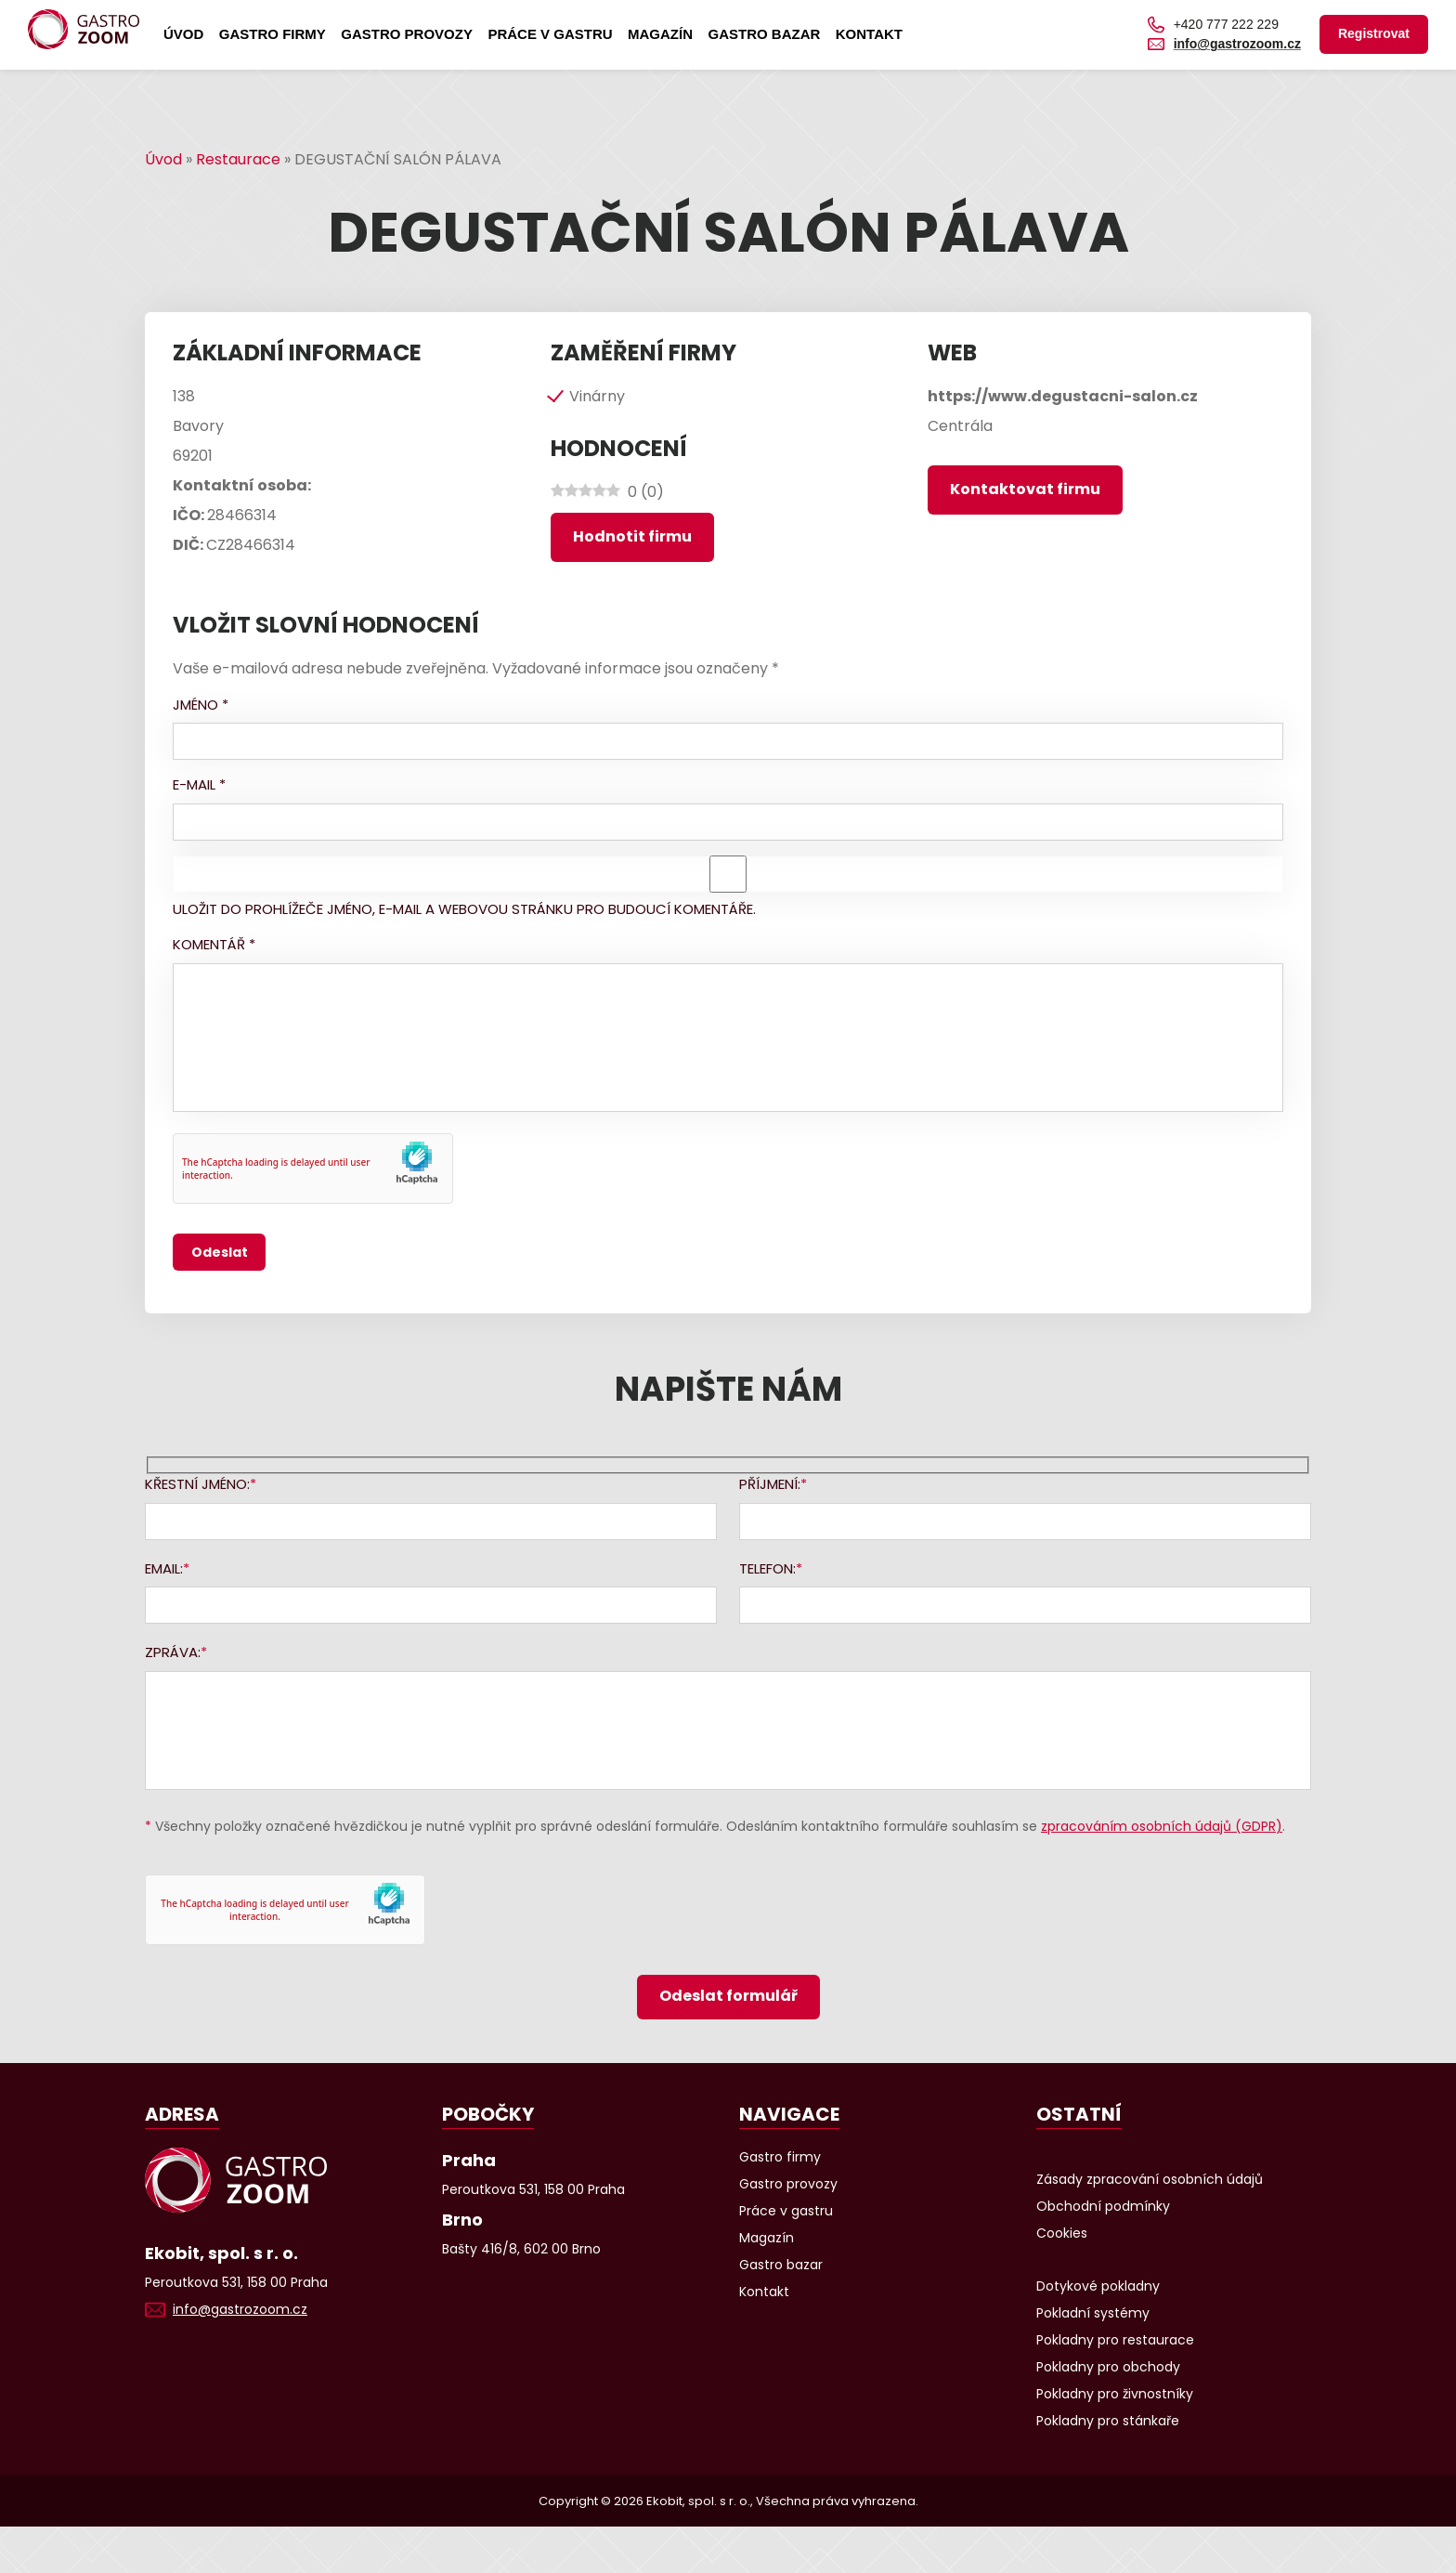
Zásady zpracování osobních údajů (1149, 2179)
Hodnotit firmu (632, 536)
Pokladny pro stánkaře (1107, 2420)
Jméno (200, 704)
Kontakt (869, 34)
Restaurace (238, 159)
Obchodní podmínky (1103, 2206)
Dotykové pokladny (1098, 2286)
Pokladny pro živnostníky (1114, 2393)
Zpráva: (173, 1652)
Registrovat (1374, 33)
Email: (164, 1568)
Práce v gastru (550, 34)
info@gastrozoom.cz (1237, 43)
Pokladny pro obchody (1108, 2366)
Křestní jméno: (197, 1484)
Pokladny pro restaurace (1115, 2340)
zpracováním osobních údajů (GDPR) (1161, 1826)
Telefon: (767, 1568)
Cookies (1061, 2233)
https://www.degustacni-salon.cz (1063, 396)
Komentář (214, 944)
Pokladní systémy (1093, 2313)
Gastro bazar (764, 34)
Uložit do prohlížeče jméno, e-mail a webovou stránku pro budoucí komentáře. (464, 909)
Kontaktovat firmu (1025, 489)
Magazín (660, 34)
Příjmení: (769, 1484)
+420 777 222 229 (1226, 24)
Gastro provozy (407, 34)
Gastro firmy (272, 34)
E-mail (199, 784)
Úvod (183, 34)
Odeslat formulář (728, 1995)
